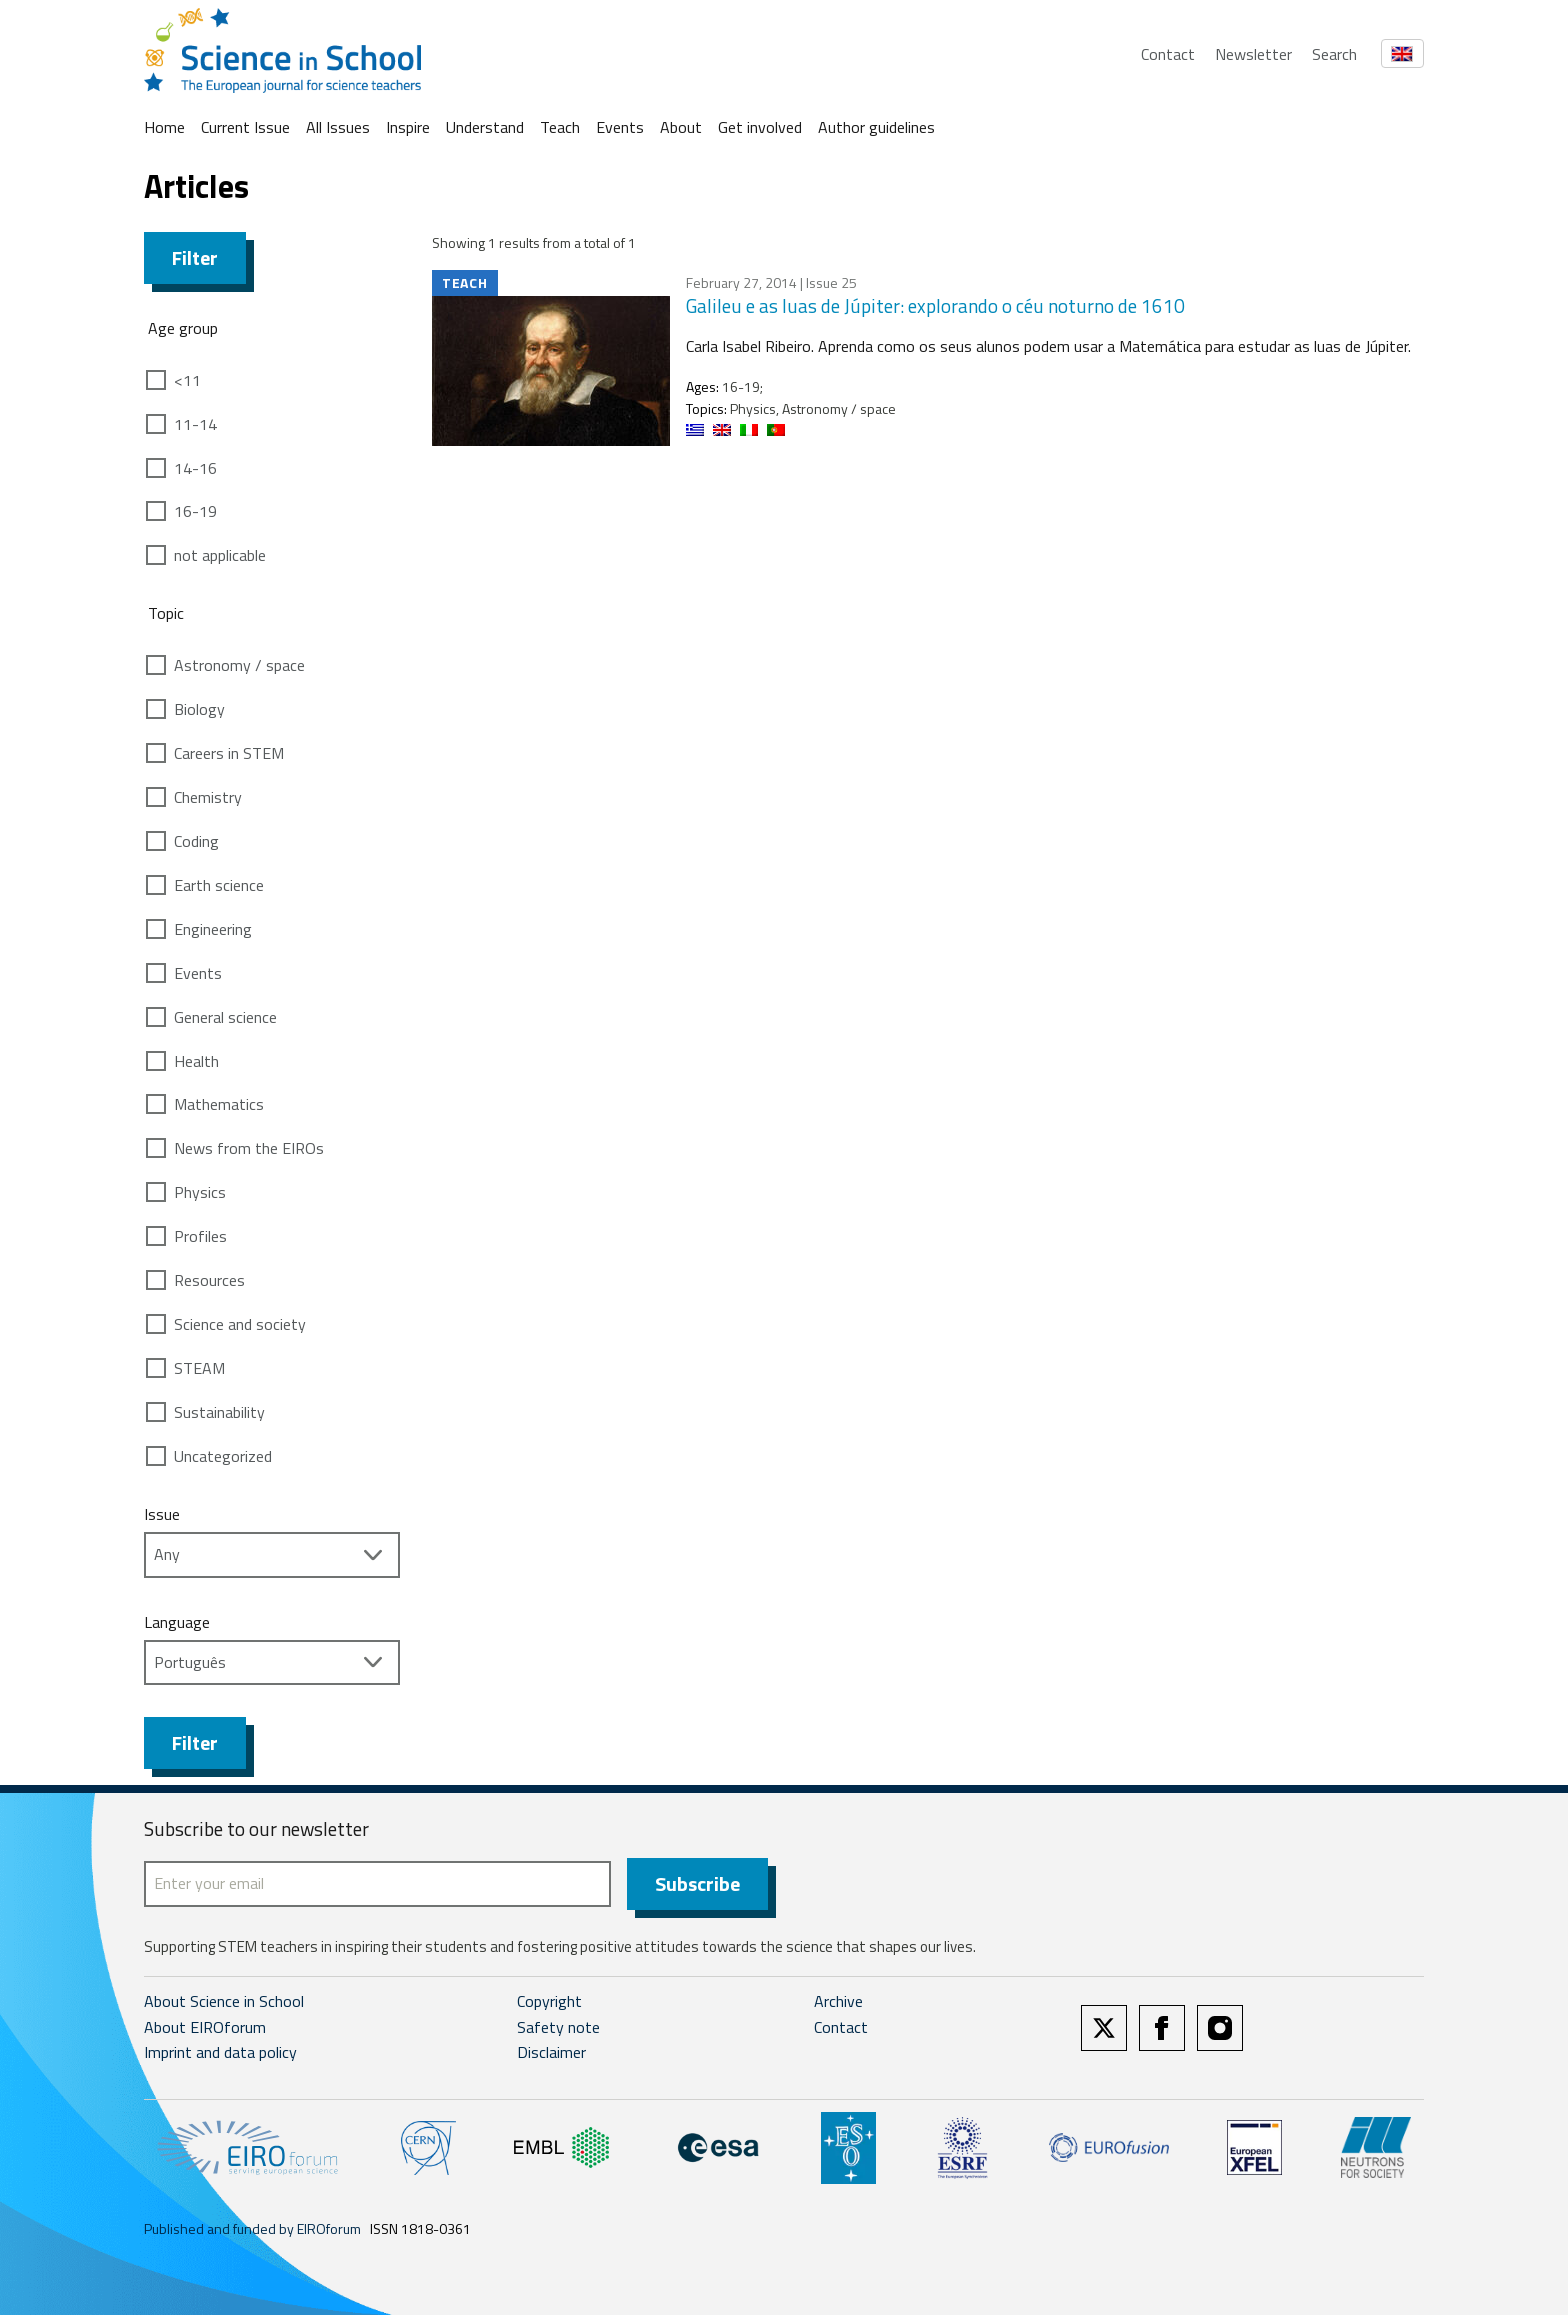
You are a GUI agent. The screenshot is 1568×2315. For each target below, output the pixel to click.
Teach (560, 127)
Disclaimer (551, 2052)
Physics (200, 1192)
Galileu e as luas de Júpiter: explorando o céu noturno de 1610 (935, 305)
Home (164, 127)
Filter (195, 257)
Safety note (558, 2027)
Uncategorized (223, 1456)
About (681, 127)
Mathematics (219, 1104)
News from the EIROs (249, 1148)
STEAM (199, 1368)
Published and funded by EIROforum (252, 2228)
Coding (196, 841)
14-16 (195, 468)
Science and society (240, 1324)
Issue (162, 1514)
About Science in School (224, 2001)
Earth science (219, 885)
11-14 (195, 424)
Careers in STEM (229, 753)
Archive (838, 2001)
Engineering (213, 929)
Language (177, 1622)
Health (196, 1061)
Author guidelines (876, 127)
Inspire (408, 127)
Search (1334, 54)
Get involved (760, 127)
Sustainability (219, 1412)
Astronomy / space (239, 665)
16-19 (195, 511)
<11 (187, 380)
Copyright (549, 2001)
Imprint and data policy (220, 2052)
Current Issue (245, 127)
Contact (1168, 54)
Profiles (200, 1236)
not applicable (220, 555)
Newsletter (1253, 54)
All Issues (338, 127)
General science (225, 1017)
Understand (485, 127)
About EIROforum (205, 2027)
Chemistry (208, 797)
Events (620, 127)
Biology (199, 709)
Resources (209, 1280)
